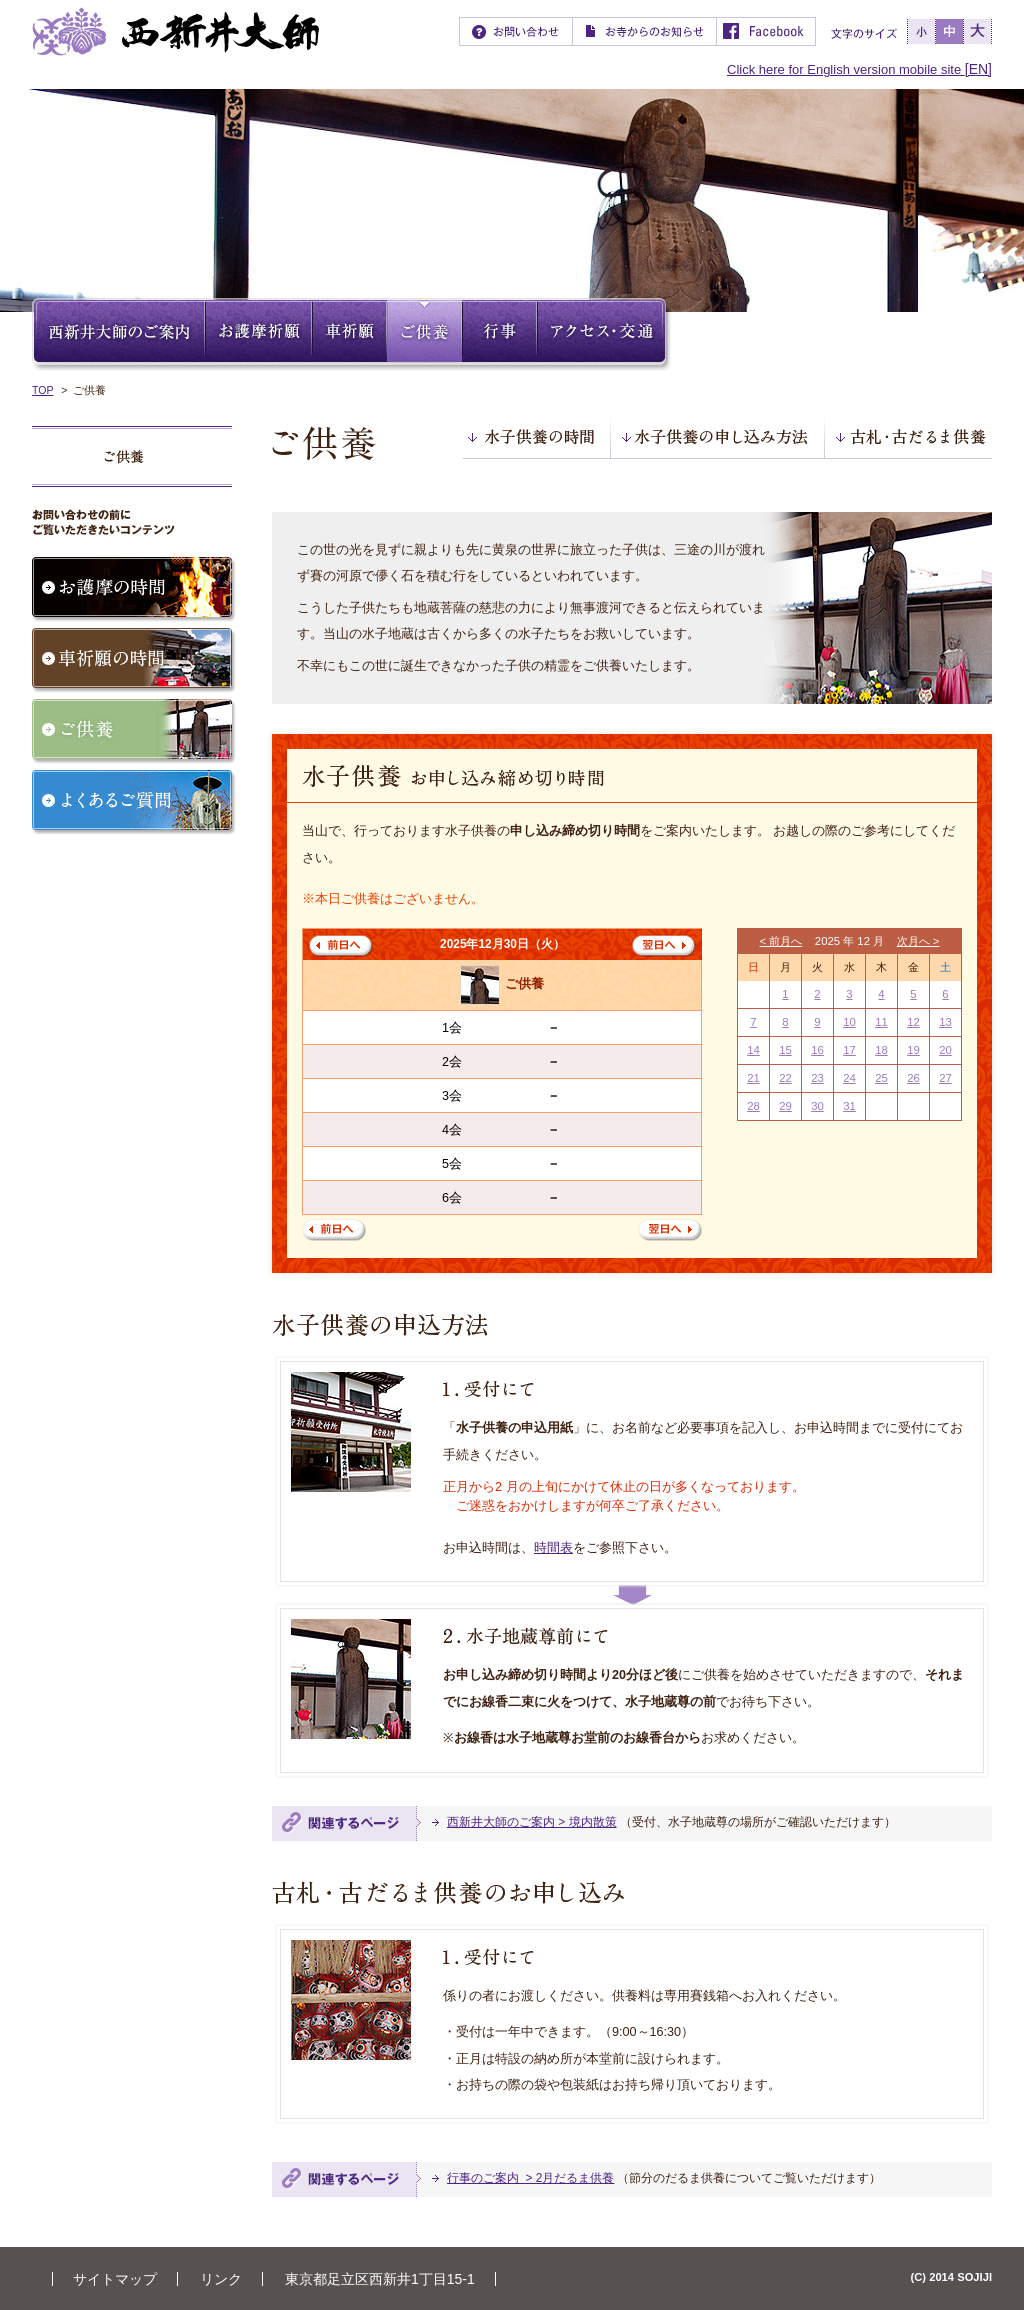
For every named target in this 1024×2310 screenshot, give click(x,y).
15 (785, 1050)
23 (817, 1078)
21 (753, 1078)
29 (785, 1106)
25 (881, 1078)
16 (817, 1050)
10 (849, 1022)
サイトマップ (115, 2279)
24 (849, 1078)
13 (945, 1022)
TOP (42, 390)
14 (753, 1050)
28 (753, 1106)
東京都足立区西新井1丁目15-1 (380, 2279)
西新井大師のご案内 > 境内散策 (532, 1822)
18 (881, 1050)
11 (881, 1022)
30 (817, 1106)
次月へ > (918, 941)
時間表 (553, 1548)
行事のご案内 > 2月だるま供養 (530, 2178)
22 (785, 1078)
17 (849, 1050)
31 (849, 1106)
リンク (221, 2279)
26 (913, 1078)
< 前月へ (781, 941)
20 (945, 1050)
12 (913, 1022)
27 (945, 1078)
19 (913, 1050)
